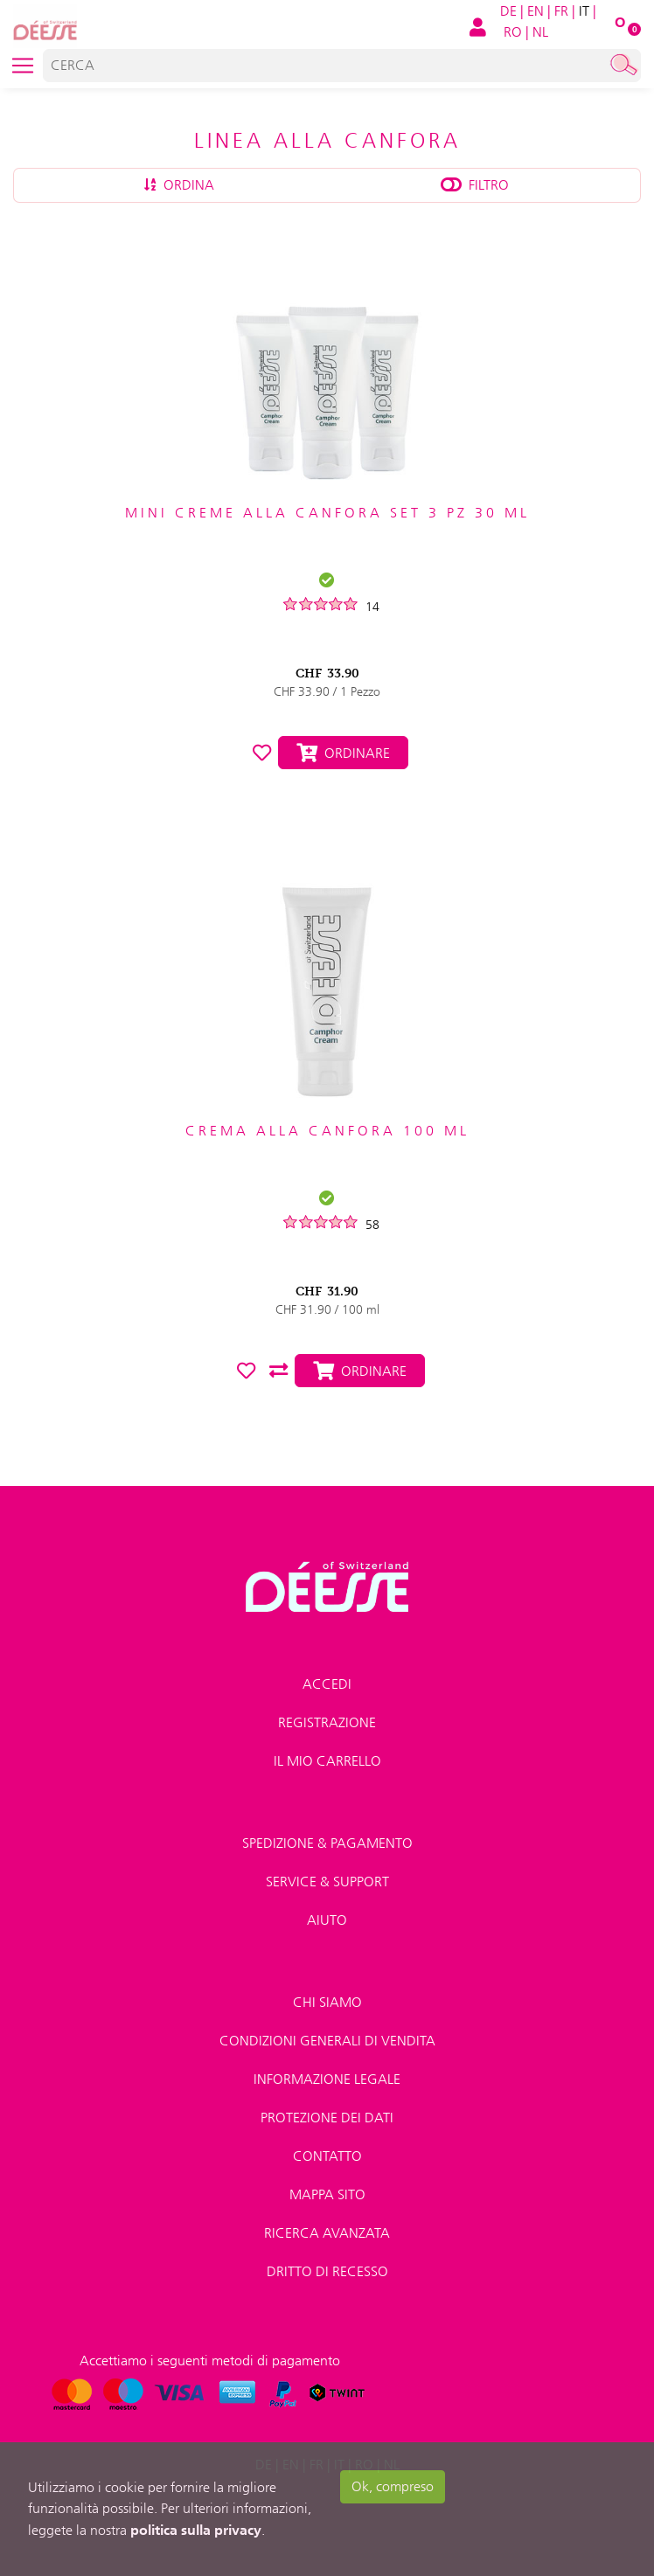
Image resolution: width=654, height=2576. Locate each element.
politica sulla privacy (195, 2529)
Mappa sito (327, 2194)
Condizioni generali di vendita (327, 2040)
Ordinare (343, 753)
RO (513, 32)
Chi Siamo (327, 2002)
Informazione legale (327, 2079)
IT (584, 11)
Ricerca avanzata (327, 2233)
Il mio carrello (327, 1761)
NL (540, 32)
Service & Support (327, 1881)
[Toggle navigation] (23, 65)
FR (561, 11)
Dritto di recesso (327, 2271)
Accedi (327, 1684)
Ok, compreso (392, 2486)
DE (508, 11)
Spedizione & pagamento (327, 1843)
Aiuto (327, 1920)
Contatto (327, 2156)
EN (535, 11)
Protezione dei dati (327, 2117)
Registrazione (327, 1722)
